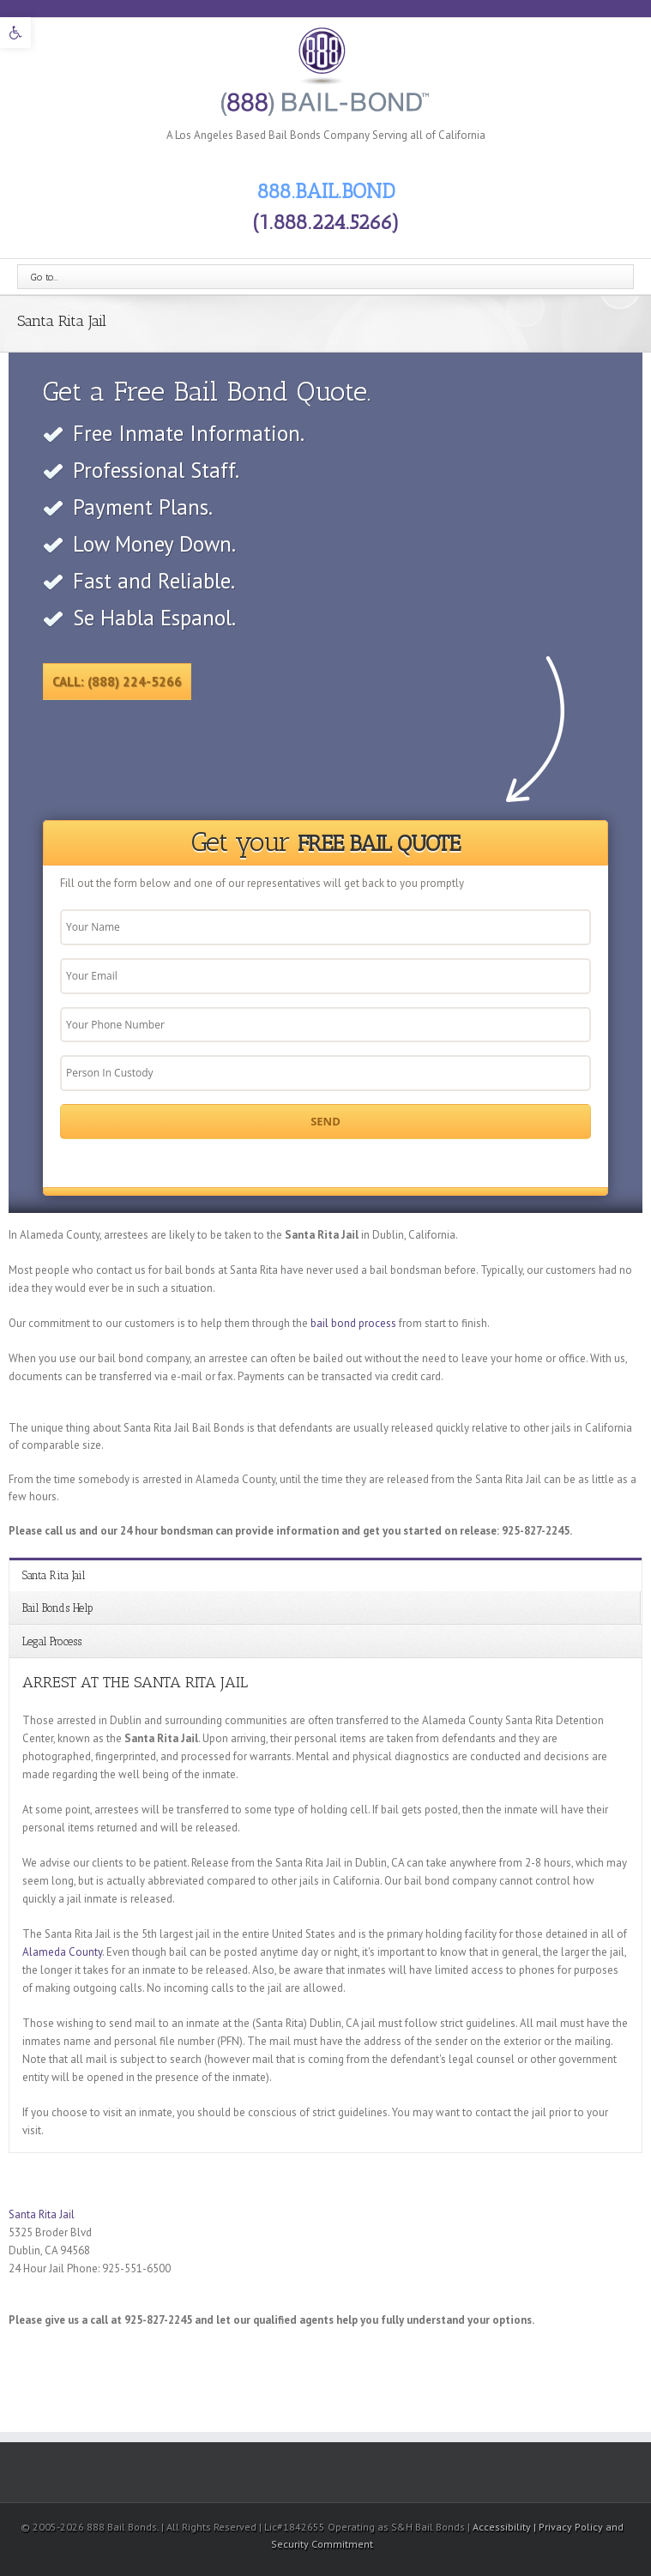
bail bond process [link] (353, 1323)
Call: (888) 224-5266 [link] (117, 681)
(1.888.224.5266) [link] (326, 221)
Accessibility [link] (503, 2526)
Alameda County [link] (62, 1952)
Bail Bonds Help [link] (57, 1608)
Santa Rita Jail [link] (53, 1575)
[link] (15, 32)
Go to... (44, 277)
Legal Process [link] (51, 1641)
